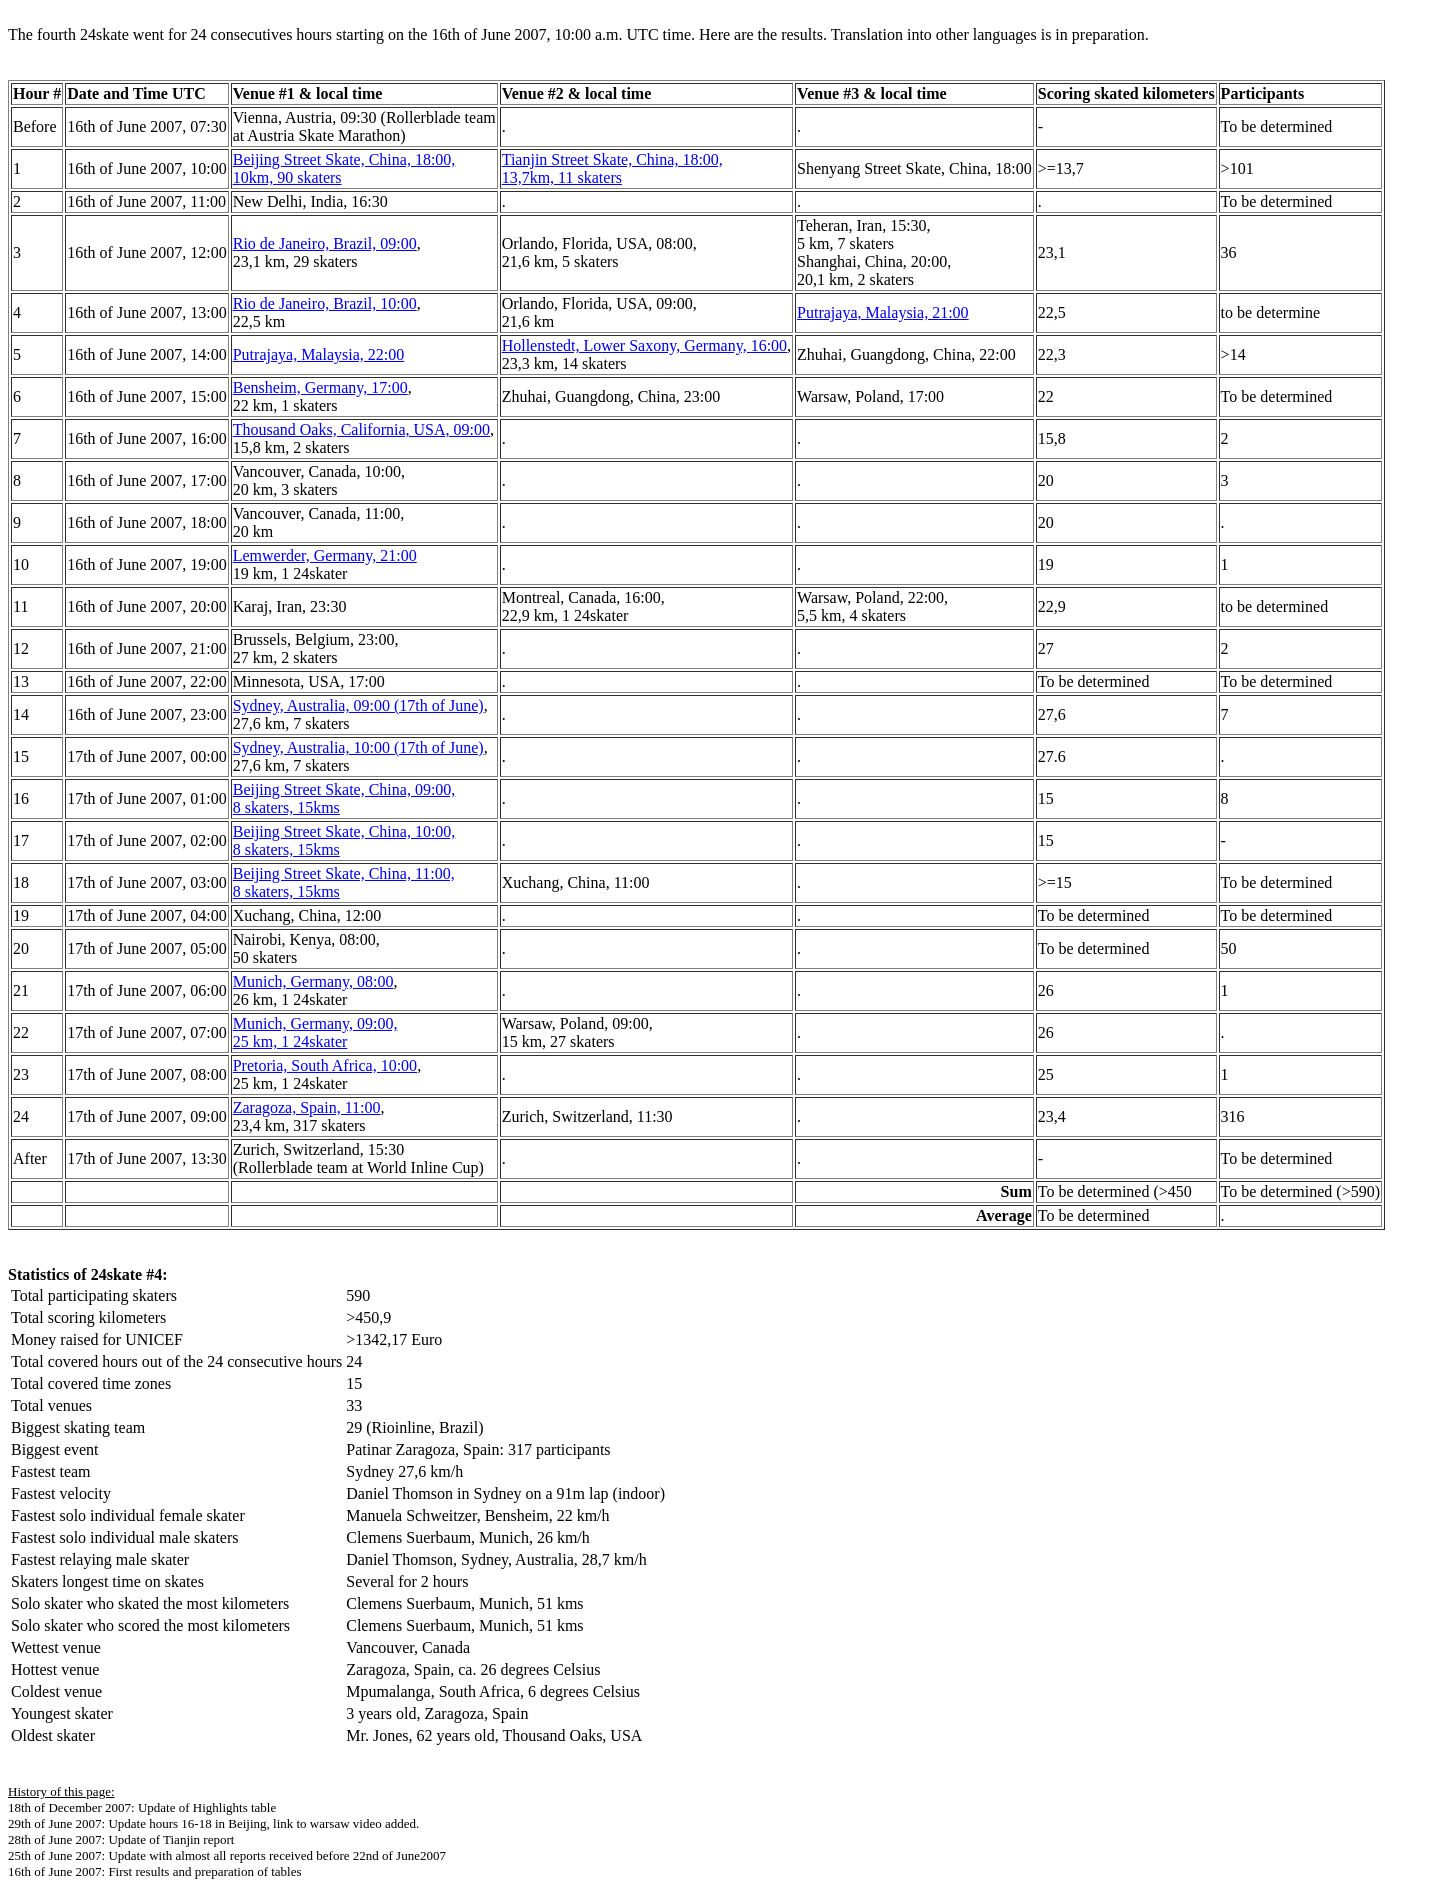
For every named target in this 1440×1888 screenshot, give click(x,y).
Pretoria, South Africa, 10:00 (325, 1065)
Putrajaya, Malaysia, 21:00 (883, 312)
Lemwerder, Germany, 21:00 (325, 555)
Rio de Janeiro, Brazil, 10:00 (325, 303)
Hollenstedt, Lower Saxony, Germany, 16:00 (644, 345)
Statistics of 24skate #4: (88, 1274)
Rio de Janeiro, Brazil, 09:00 (325, 243)
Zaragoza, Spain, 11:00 (307, 1107)
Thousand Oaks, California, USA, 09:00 (361, 429)
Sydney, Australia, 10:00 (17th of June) (358, 747)
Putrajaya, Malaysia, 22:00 (319, 354)
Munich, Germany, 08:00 (313, 981)
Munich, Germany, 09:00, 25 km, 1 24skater (315, 1032)
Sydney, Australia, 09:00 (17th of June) (358, 705)
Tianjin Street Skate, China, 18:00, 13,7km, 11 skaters (612, 168)
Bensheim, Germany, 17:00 (320, 387)
